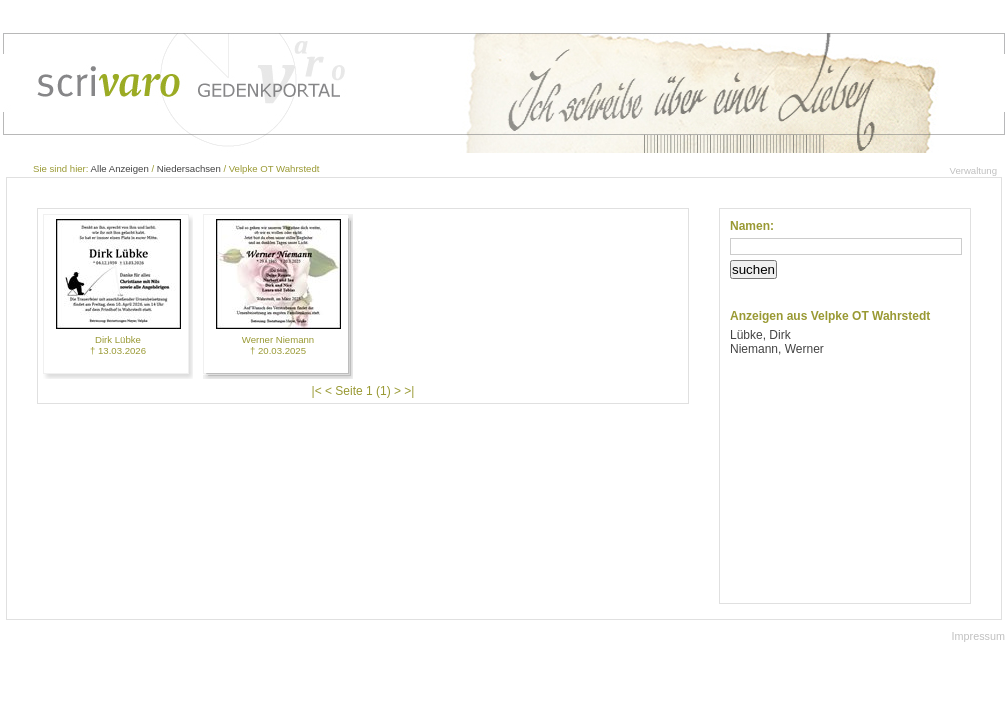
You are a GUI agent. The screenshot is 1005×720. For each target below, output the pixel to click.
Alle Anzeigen (120, 168)
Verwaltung (973, 170)
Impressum (978, 636)
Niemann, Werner (777, 349)
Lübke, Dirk (760, 335)
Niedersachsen (189, 168)
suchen (753, 269)
